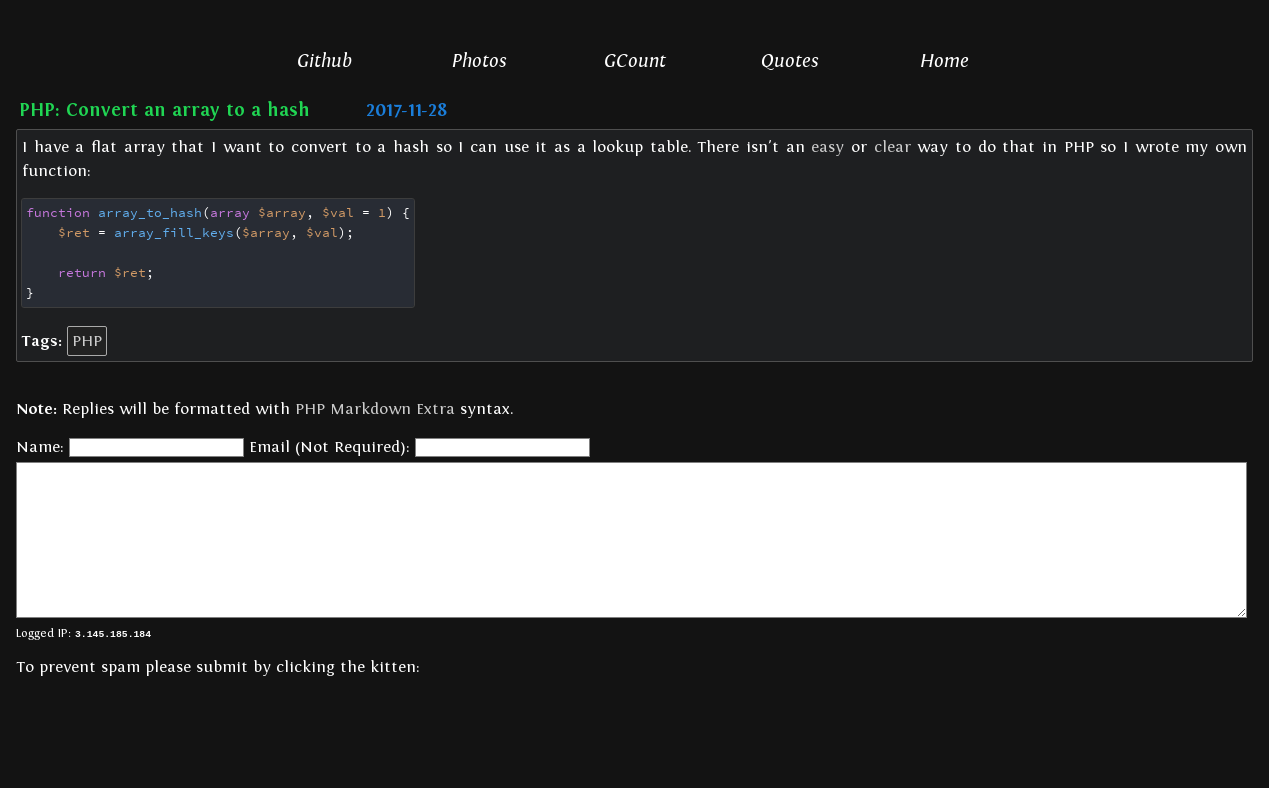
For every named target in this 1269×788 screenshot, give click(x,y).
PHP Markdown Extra (375, 408)
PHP (87, 340)
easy (827, 147)
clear (892, 147)
